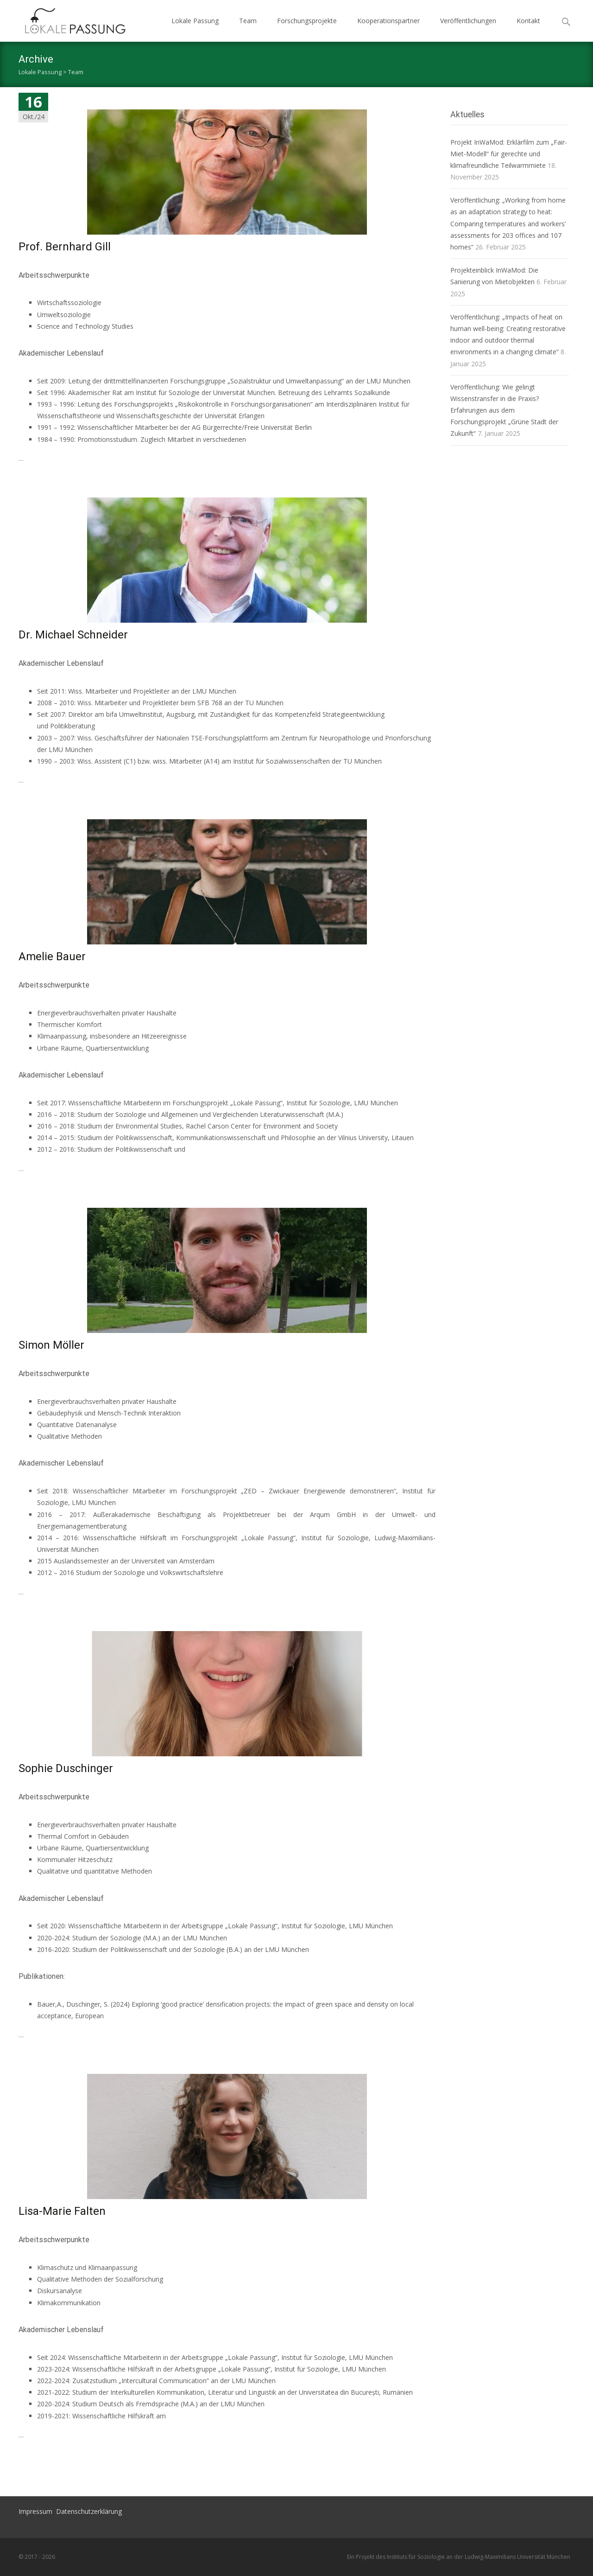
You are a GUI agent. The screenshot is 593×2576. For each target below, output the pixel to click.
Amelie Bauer (52, 956)
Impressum (35, 2511)
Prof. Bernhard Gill (65, 246)
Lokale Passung (195, 20)
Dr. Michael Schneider (73, 634)
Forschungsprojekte (307, 20)
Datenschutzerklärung (89, 2511)
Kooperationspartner (388, 20)
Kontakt (528, 20)
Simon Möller (51, 1345)
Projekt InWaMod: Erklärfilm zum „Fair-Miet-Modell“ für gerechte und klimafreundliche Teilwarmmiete (508, 154)
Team (248, 20)
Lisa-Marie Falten (62, 2211)
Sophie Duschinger (66, 1768)
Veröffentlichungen (468, 20)
